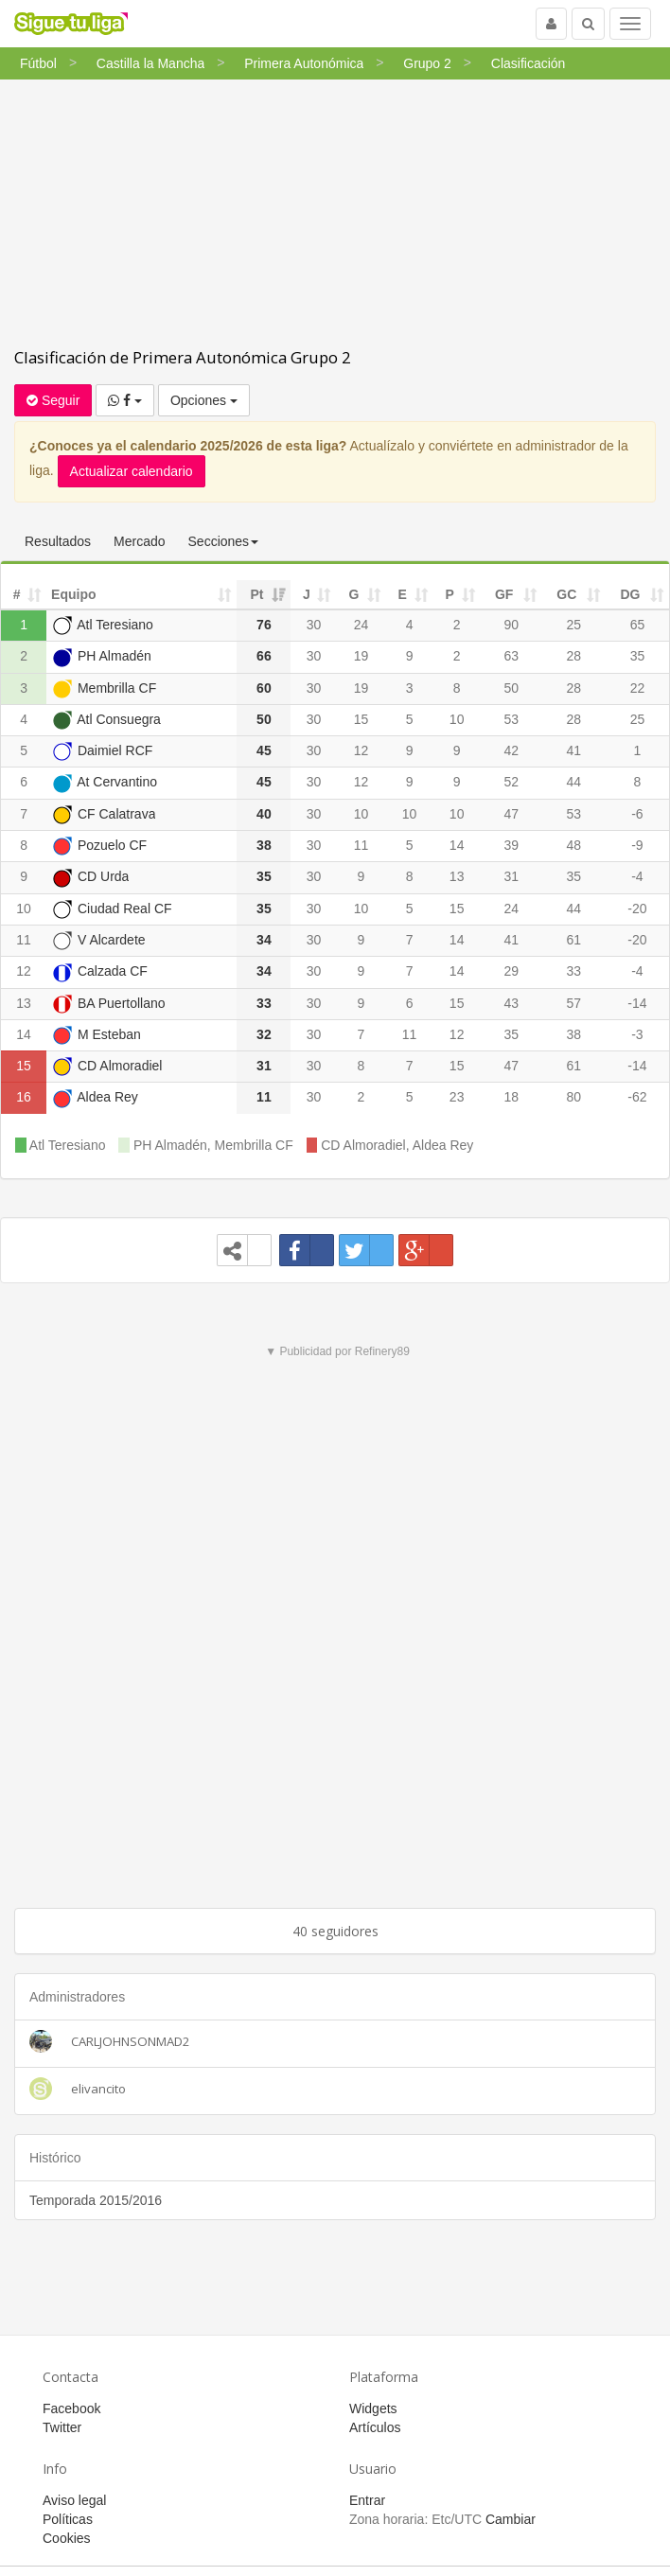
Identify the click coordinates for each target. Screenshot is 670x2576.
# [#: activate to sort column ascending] (17, 594)
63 (511, 655)
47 (511, 813)
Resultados (58, 541)
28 (574, 655)
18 (511, 1096)
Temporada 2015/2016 (95, 2200)
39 (511, 845)
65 (637, 624)
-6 (637, 813)
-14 (636, 1003)
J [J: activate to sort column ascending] (306, 594)
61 (574, 939)
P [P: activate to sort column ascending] (449, 594)
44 (574, 781)
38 (574, 1034)
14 (457, 845)
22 (637, 688)
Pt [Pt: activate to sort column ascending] (256, 594)
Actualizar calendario (131, 471)
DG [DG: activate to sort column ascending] (630, 594)
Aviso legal (74, 2500)
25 (574, 624)
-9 (637, 845)
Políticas (68, 2519)
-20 (636, 908)
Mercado (139, 541)
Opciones (204, 400)
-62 (636, 1096)
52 (511, 781)
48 (574, 845)
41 (574, 750)
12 (361, 750)
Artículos (374, 2427)
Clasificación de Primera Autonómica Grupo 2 (182, 357)
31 (511, 876)
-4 (637, 876)
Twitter (62, 2427)
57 (574, 1003)
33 (574, 971)
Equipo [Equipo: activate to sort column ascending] (73, 594)
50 (511, 688)
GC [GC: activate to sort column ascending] (566, 594)
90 (511, 624)
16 (23, 1096)
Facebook (71, 2408)
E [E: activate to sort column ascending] (401, 594)
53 (511, 719)
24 (361, 624)
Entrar (367, 2500)
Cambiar (510, 2519)
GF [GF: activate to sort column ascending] (504, 594)
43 (511, 1003)
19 (361, 655)
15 (361, 719)
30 (314, 624)
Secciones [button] (223, 541)
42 (511, 750)
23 (457, 1096)
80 (574, 1096)
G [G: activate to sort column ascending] (354, 594)
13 (457, 876)
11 (361, 845)
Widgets (373, 2408)
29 (511, 971)
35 (637, 655)
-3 (637, 1034)
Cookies (67, 2538)
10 (457, 719)
